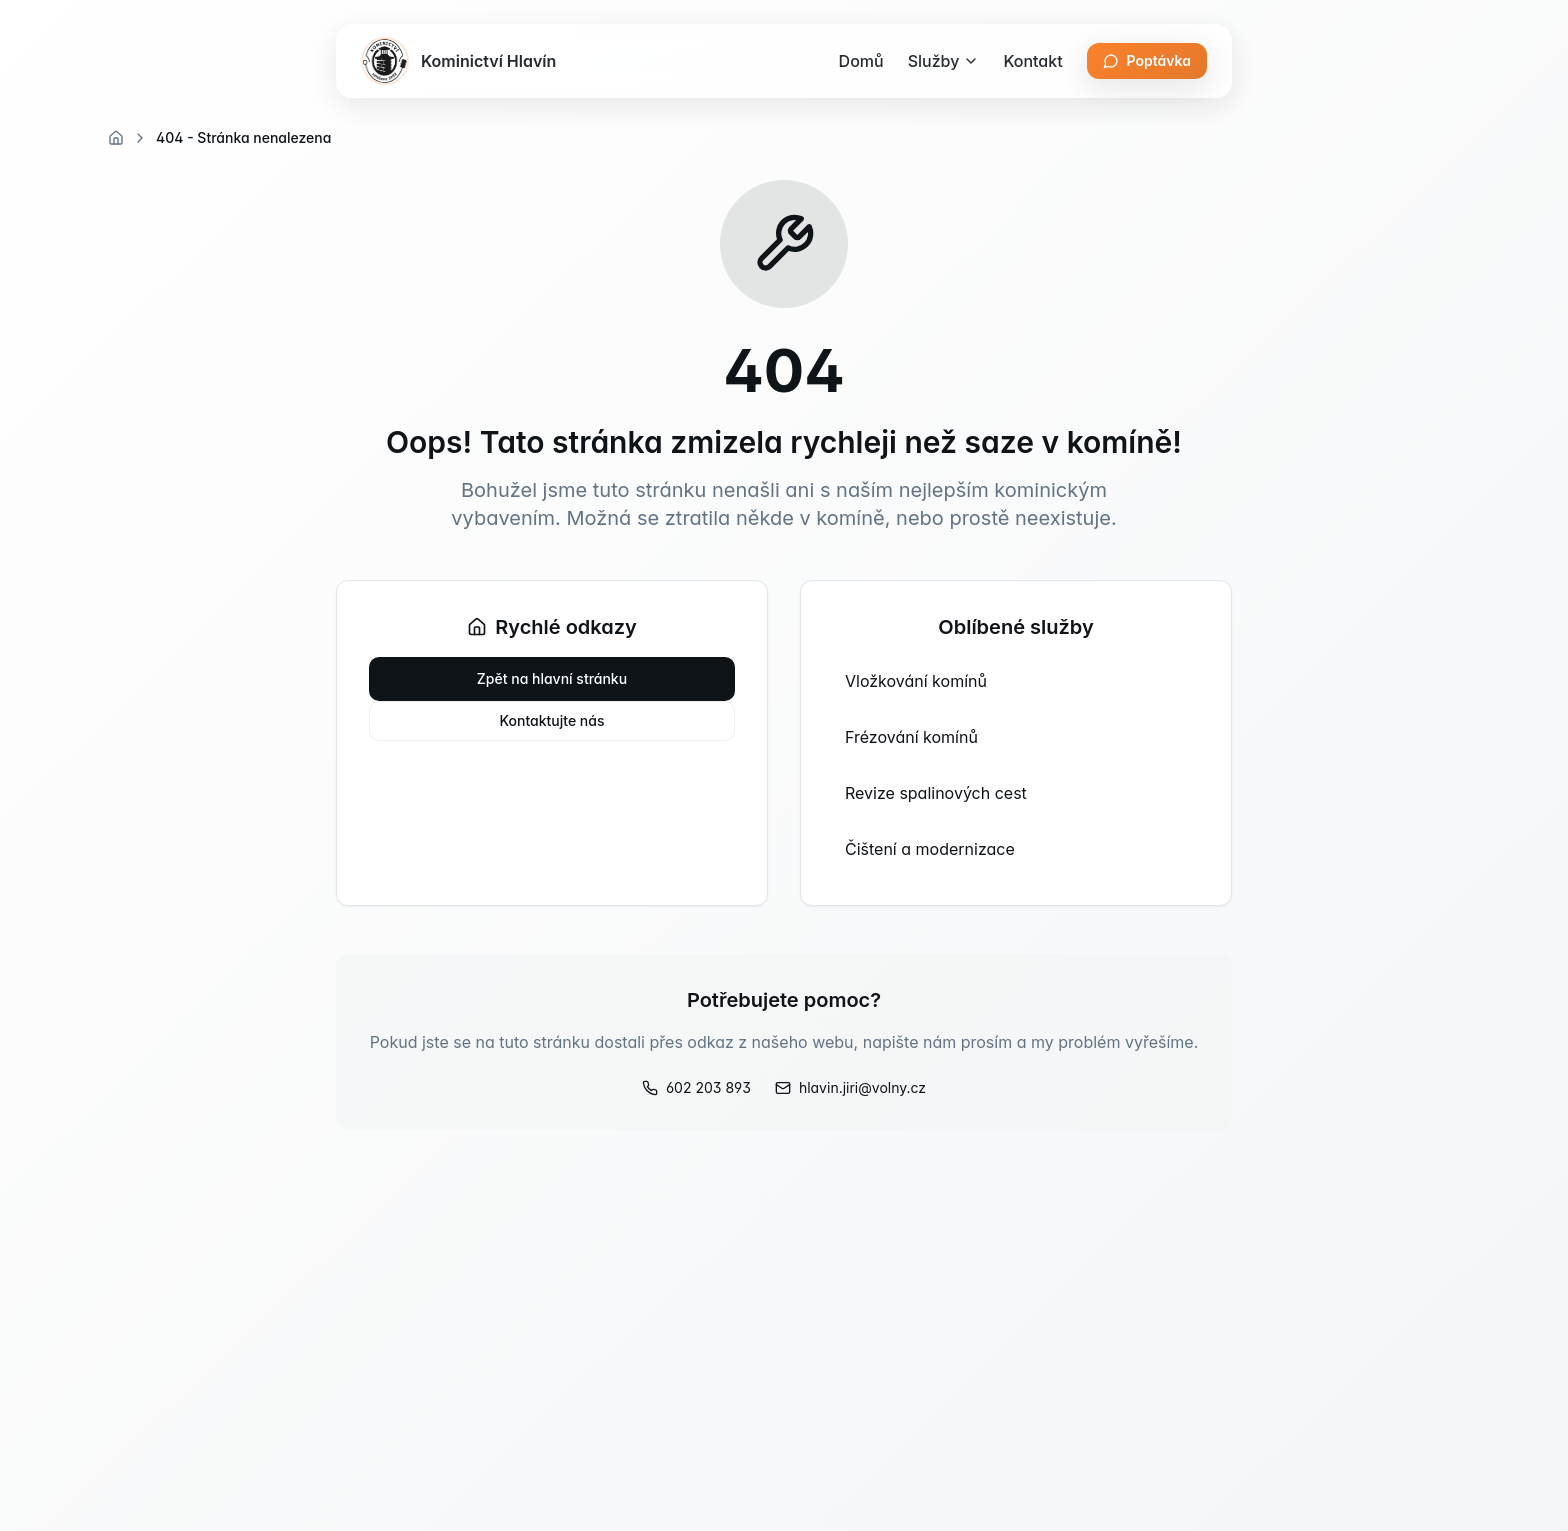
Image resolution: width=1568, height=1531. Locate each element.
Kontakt (1032, 61)
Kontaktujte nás (552, 720)
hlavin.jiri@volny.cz (850, 1087)
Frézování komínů (911, 737)
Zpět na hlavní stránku (552, 678)
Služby (944, 61)
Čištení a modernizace (930, 849)
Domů (861, 61)
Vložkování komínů (916, 681)
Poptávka (1147, 60)
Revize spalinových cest (936, 793)
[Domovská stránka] (116, 138)
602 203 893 (696, 1087)
